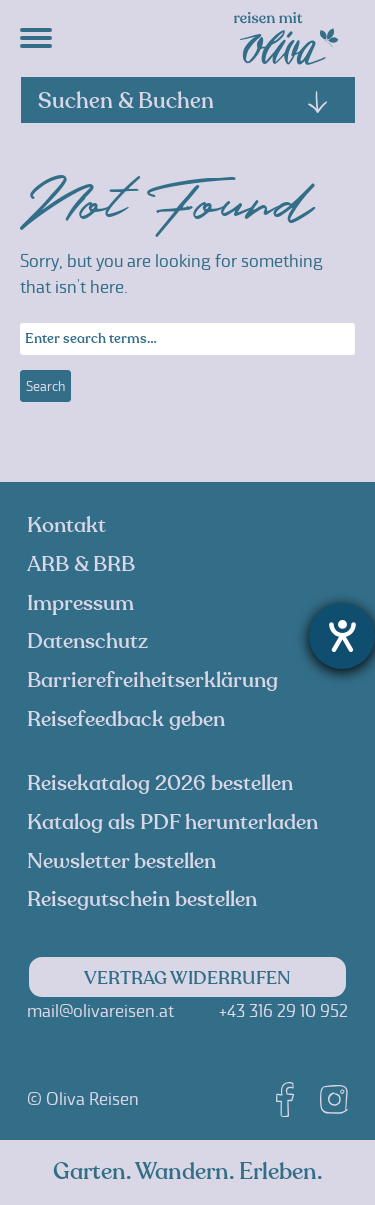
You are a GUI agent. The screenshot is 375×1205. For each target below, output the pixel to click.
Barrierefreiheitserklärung (152, 680)
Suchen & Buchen (184, 101)
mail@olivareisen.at (100, 1011)
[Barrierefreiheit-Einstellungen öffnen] (342, 636)
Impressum (80, 603)
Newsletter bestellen (121, 861)
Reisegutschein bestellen (142, 899)
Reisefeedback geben (126, 719)
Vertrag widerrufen (187, 978)
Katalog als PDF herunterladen (172, 822)
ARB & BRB (81, 564)
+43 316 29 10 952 (283, 1011)
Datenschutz (87, 641)
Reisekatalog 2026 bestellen (160, 783)
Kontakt (66, 525)
